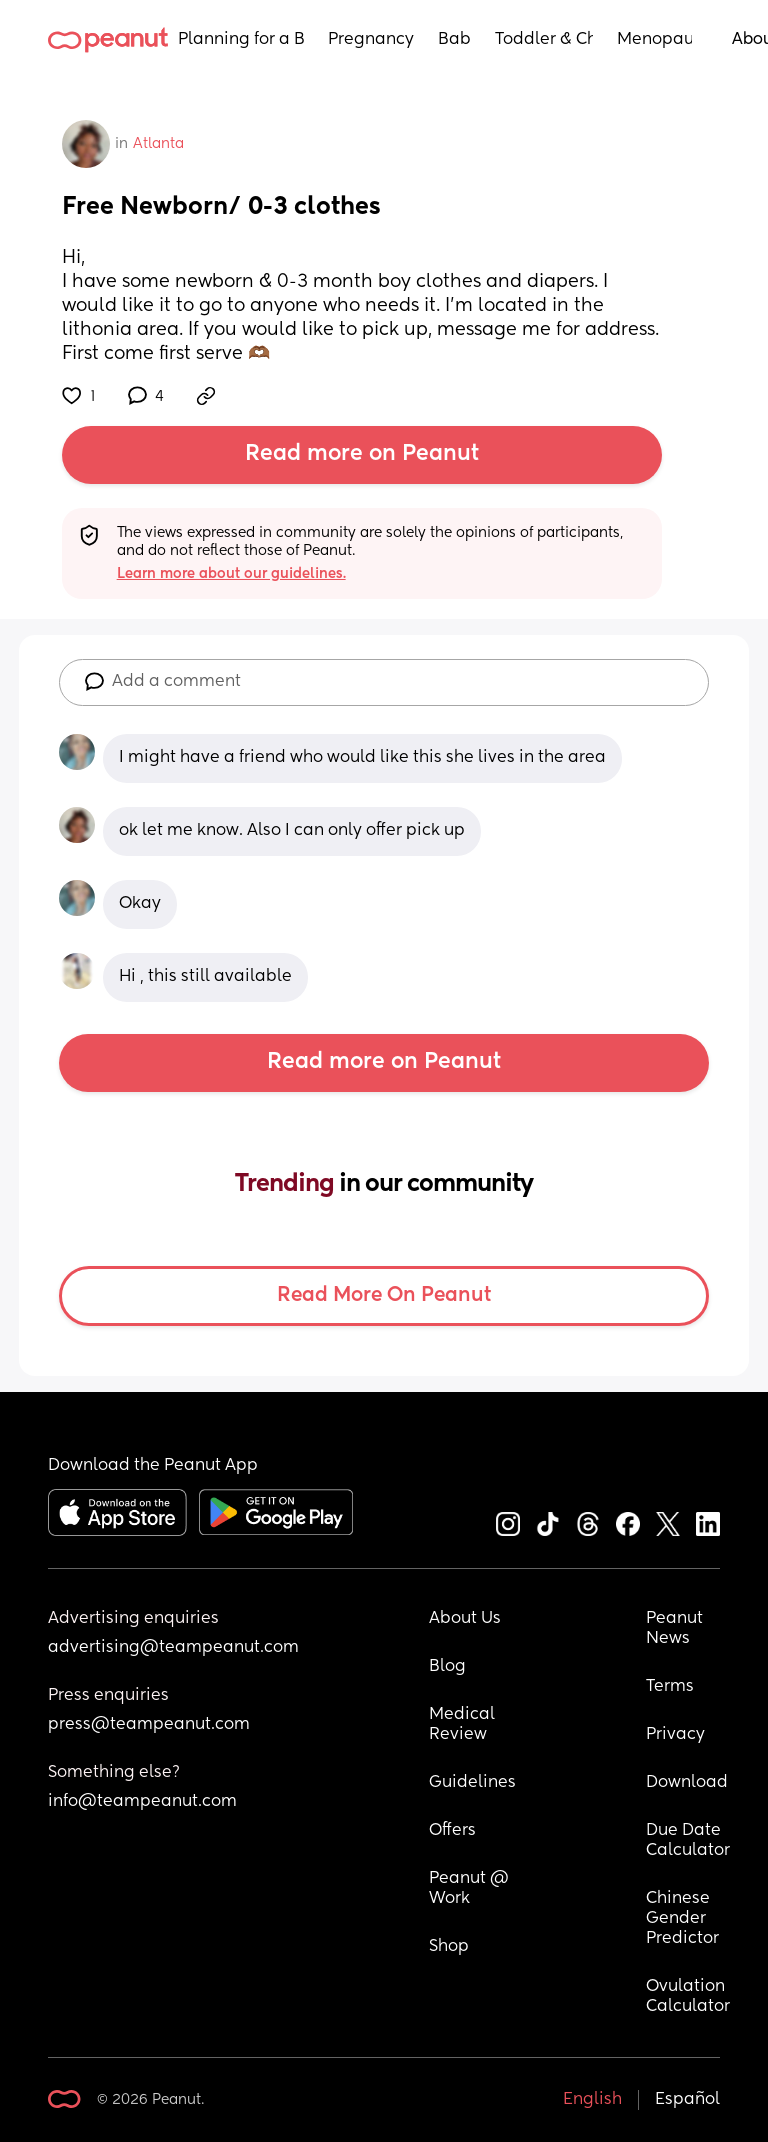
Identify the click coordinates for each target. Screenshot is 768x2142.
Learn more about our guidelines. (231, 574)
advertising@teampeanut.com (173, 1648)
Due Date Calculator (688, 1841)
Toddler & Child (544, 40)
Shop (449, 1947)
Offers (452, 1831)
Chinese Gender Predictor (682, 1919)
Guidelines (472, 1783)
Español (687, 2100)
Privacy (675, 1735)
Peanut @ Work (471, 1889)
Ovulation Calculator (688, 1997)
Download (687, 1783)
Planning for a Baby (241, 40)
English (592, 2100)
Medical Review (464, 1725)
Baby (454, 40)
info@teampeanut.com (142, 1802)
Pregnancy (371, 40)
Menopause (654, 40)
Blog (447, 1667)
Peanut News (676, 1629)
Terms (670, 1687)
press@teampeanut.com (149, 1725)
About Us (465, 1619)
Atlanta (158, 144)
